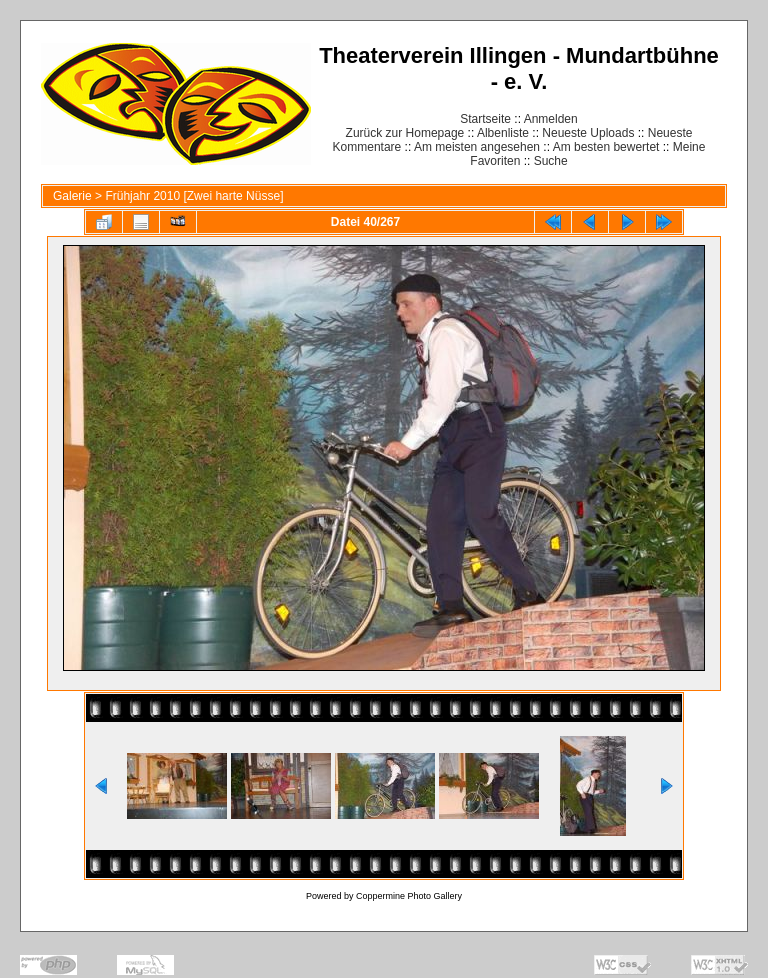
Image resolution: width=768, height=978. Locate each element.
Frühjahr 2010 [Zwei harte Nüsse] (194, 196)
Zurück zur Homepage (405, 133)
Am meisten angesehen (477, 147)
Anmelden (551, 119)
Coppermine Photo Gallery (409, 896)
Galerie (72, 196)
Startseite (485, 119)
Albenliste (503, 133)
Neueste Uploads (588, 133)
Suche (551, 161)
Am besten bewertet (606, 147)
